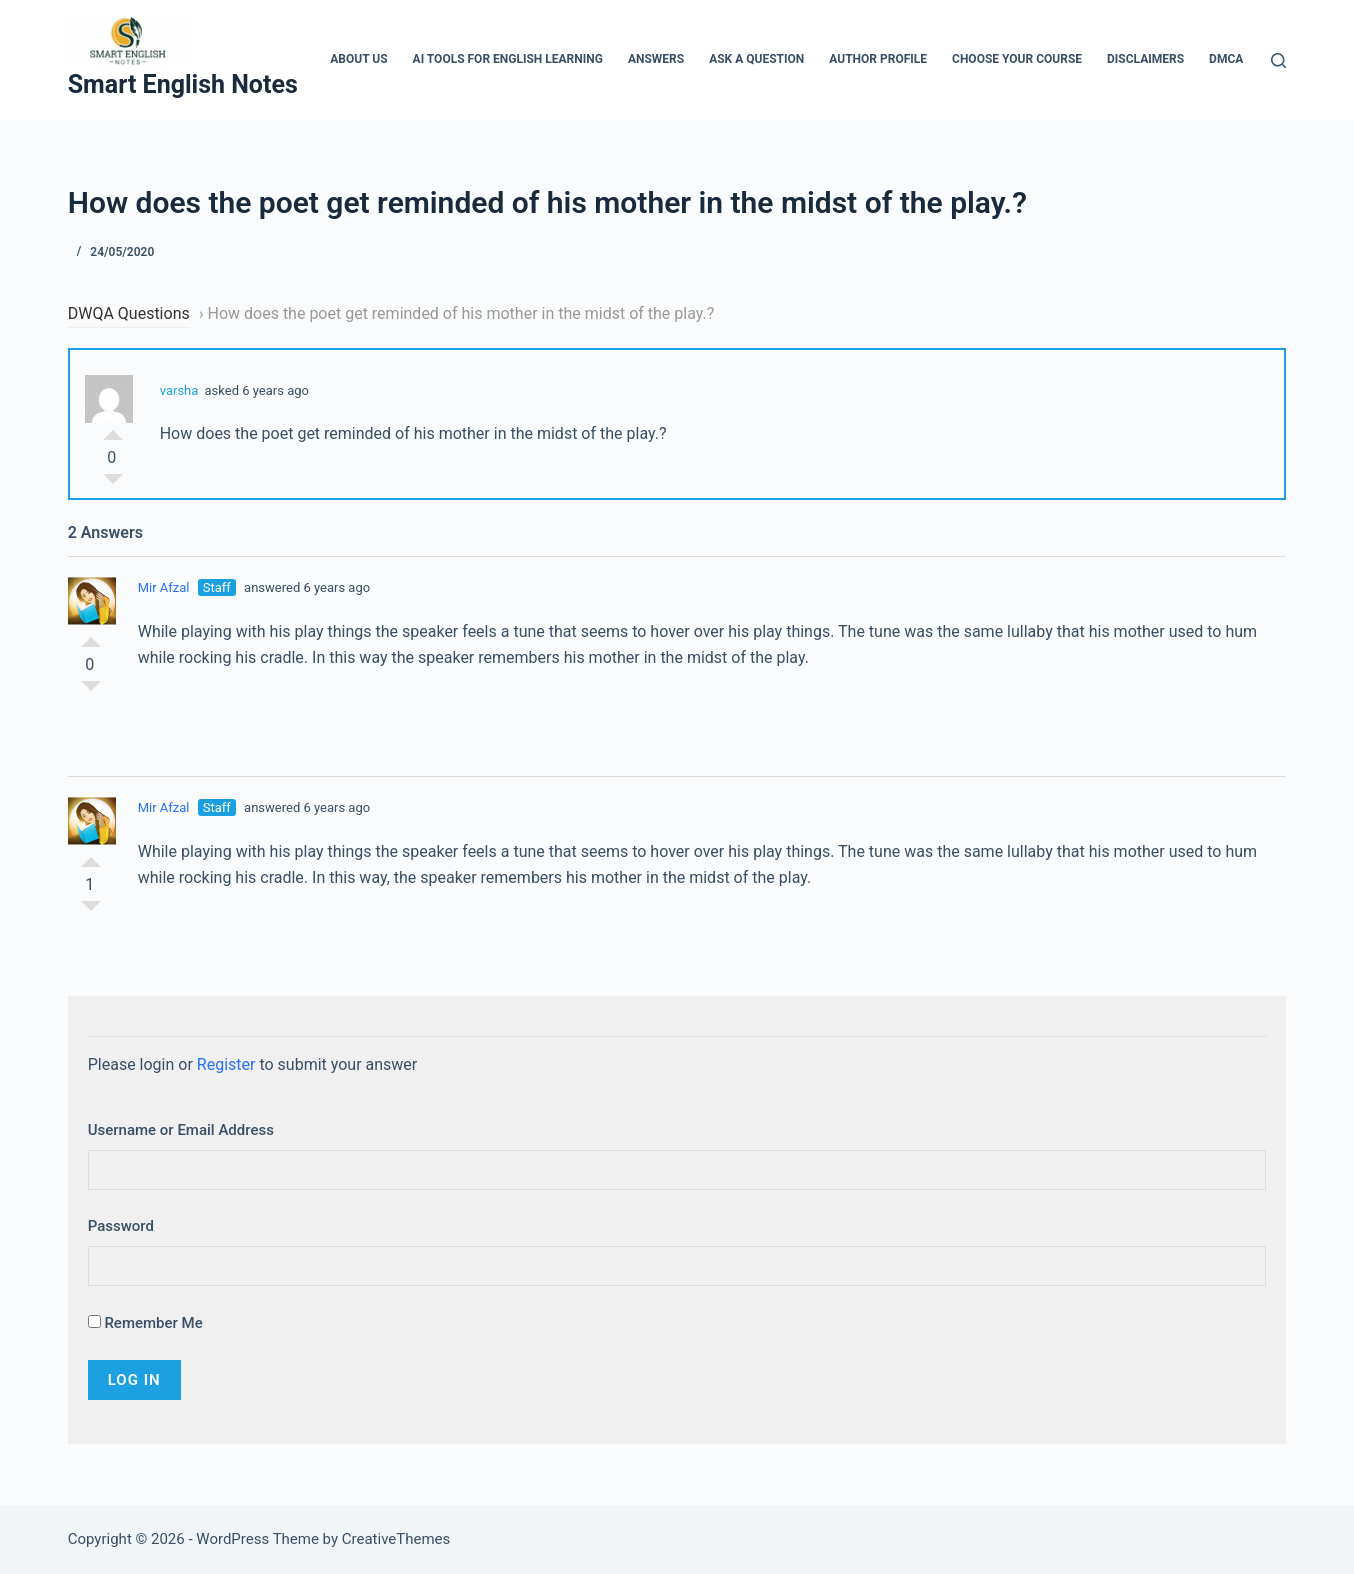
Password (121, 1226)
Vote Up (113, 430)
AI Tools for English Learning (508, 59)
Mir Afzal (164, 587)
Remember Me (145, 1323)
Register (226, 1064)
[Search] (1278, 60)
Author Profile (878, 59)
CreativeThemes (396, 1539)
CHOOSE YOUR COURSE (1017, 59)
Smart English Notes (183, 84)
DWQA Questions (129, 313)
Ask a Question (756, 59)
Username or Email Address (181, 1130)
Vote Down (113, 484)
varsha (179, 390)
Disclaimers (1145, 59)
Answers (656, 59)
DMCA (1226, 59)
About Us (358, 59)
